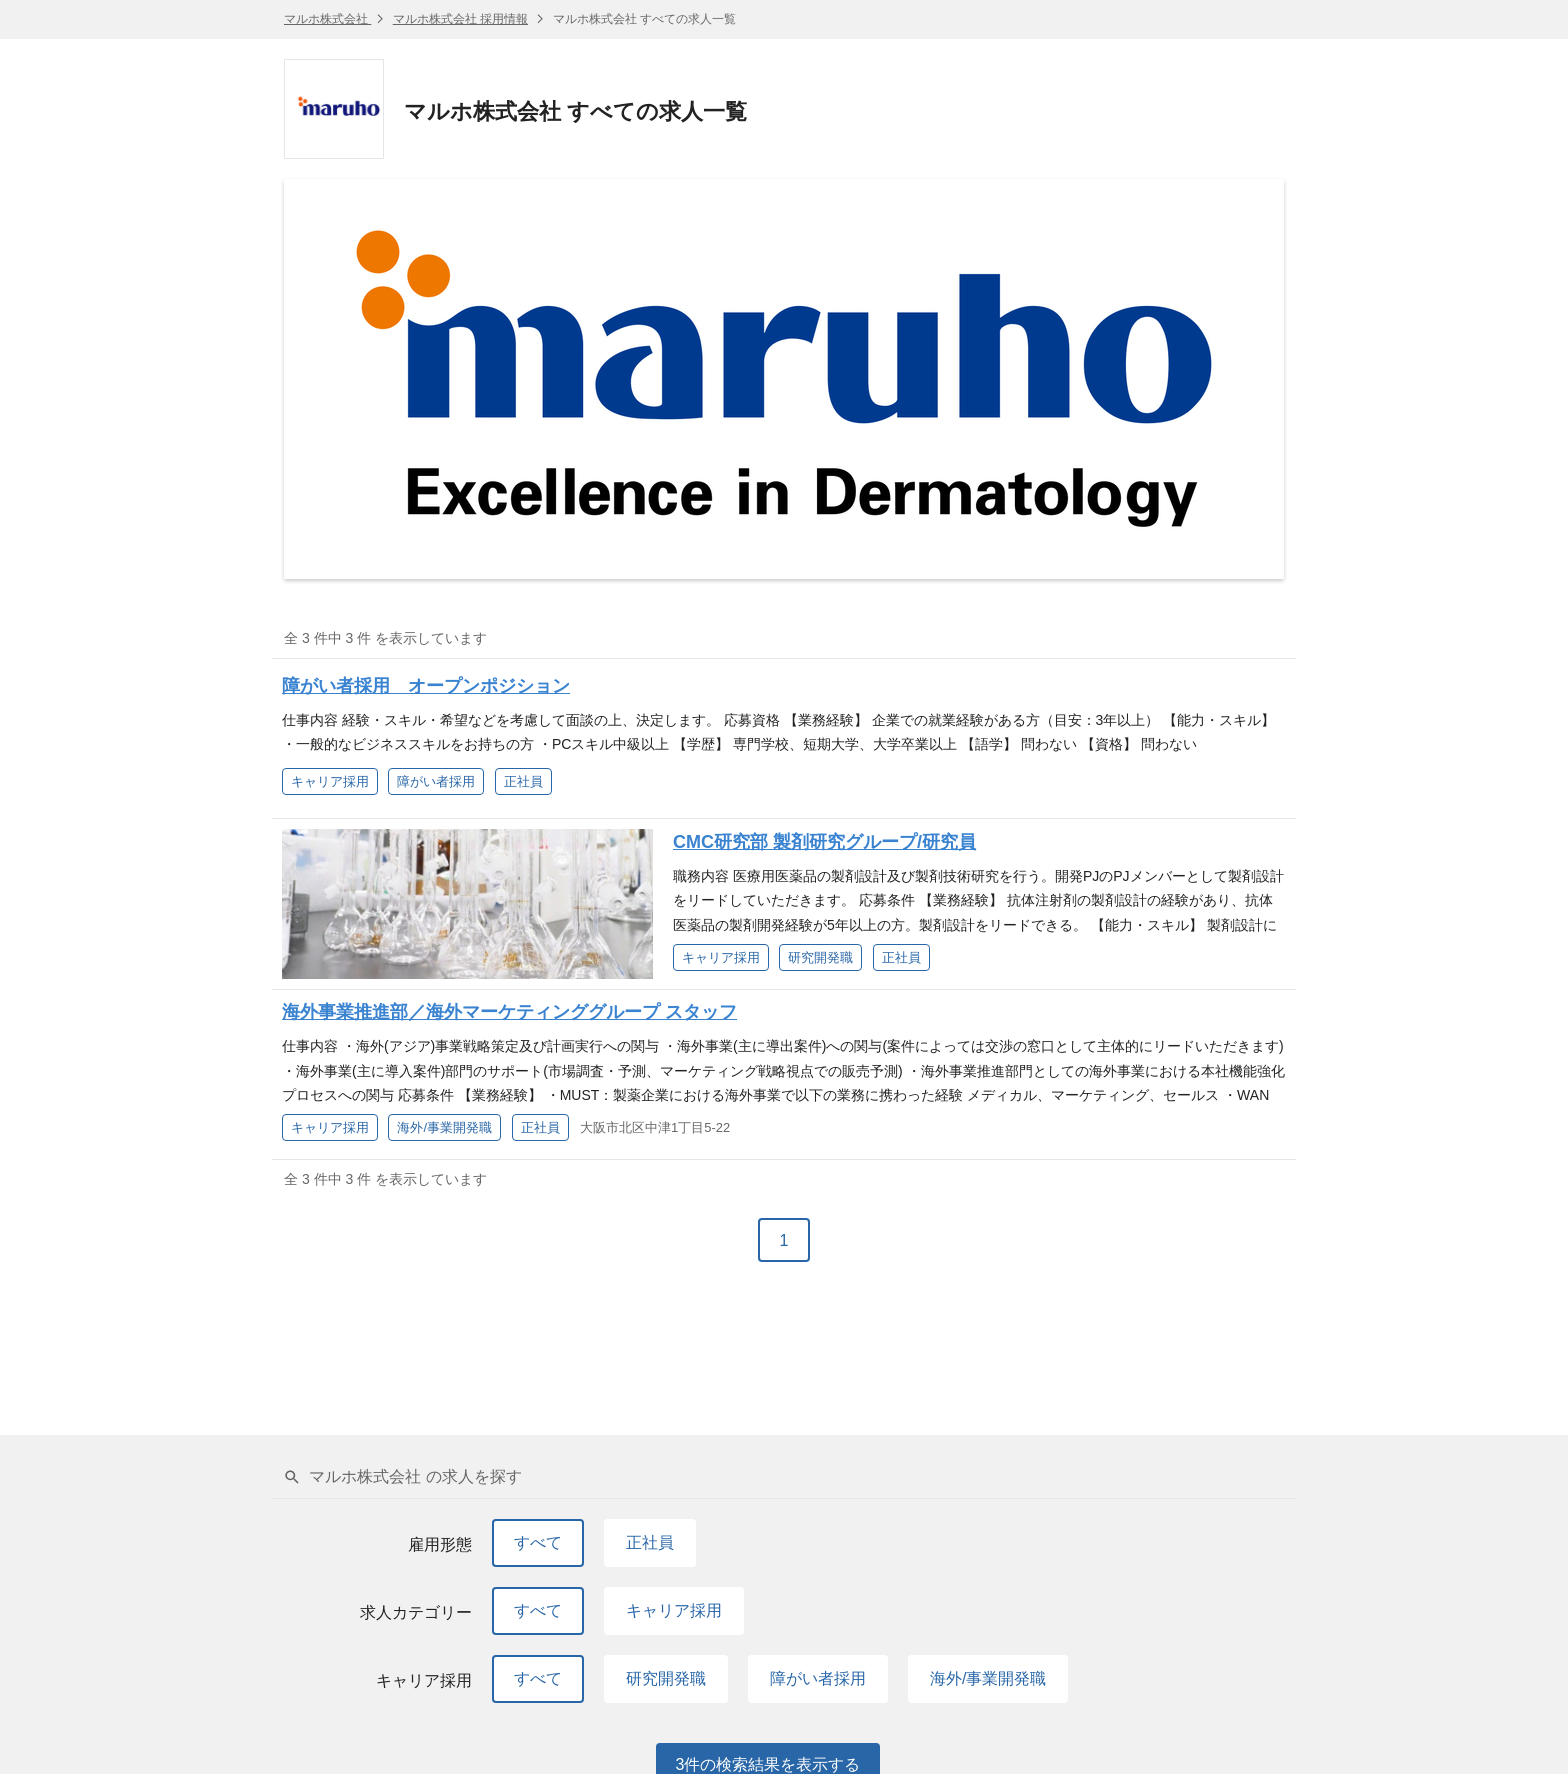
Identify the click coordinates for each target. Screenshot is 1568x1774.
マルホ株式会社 (327, 19)
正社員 (650, 1542)
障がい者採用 (818, 1678)
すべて (538, 1542)
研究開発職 (666, 1678)
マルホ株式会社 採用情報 (460, 19)
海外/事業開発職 (988, 1678)
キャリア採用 (674, 1610)
